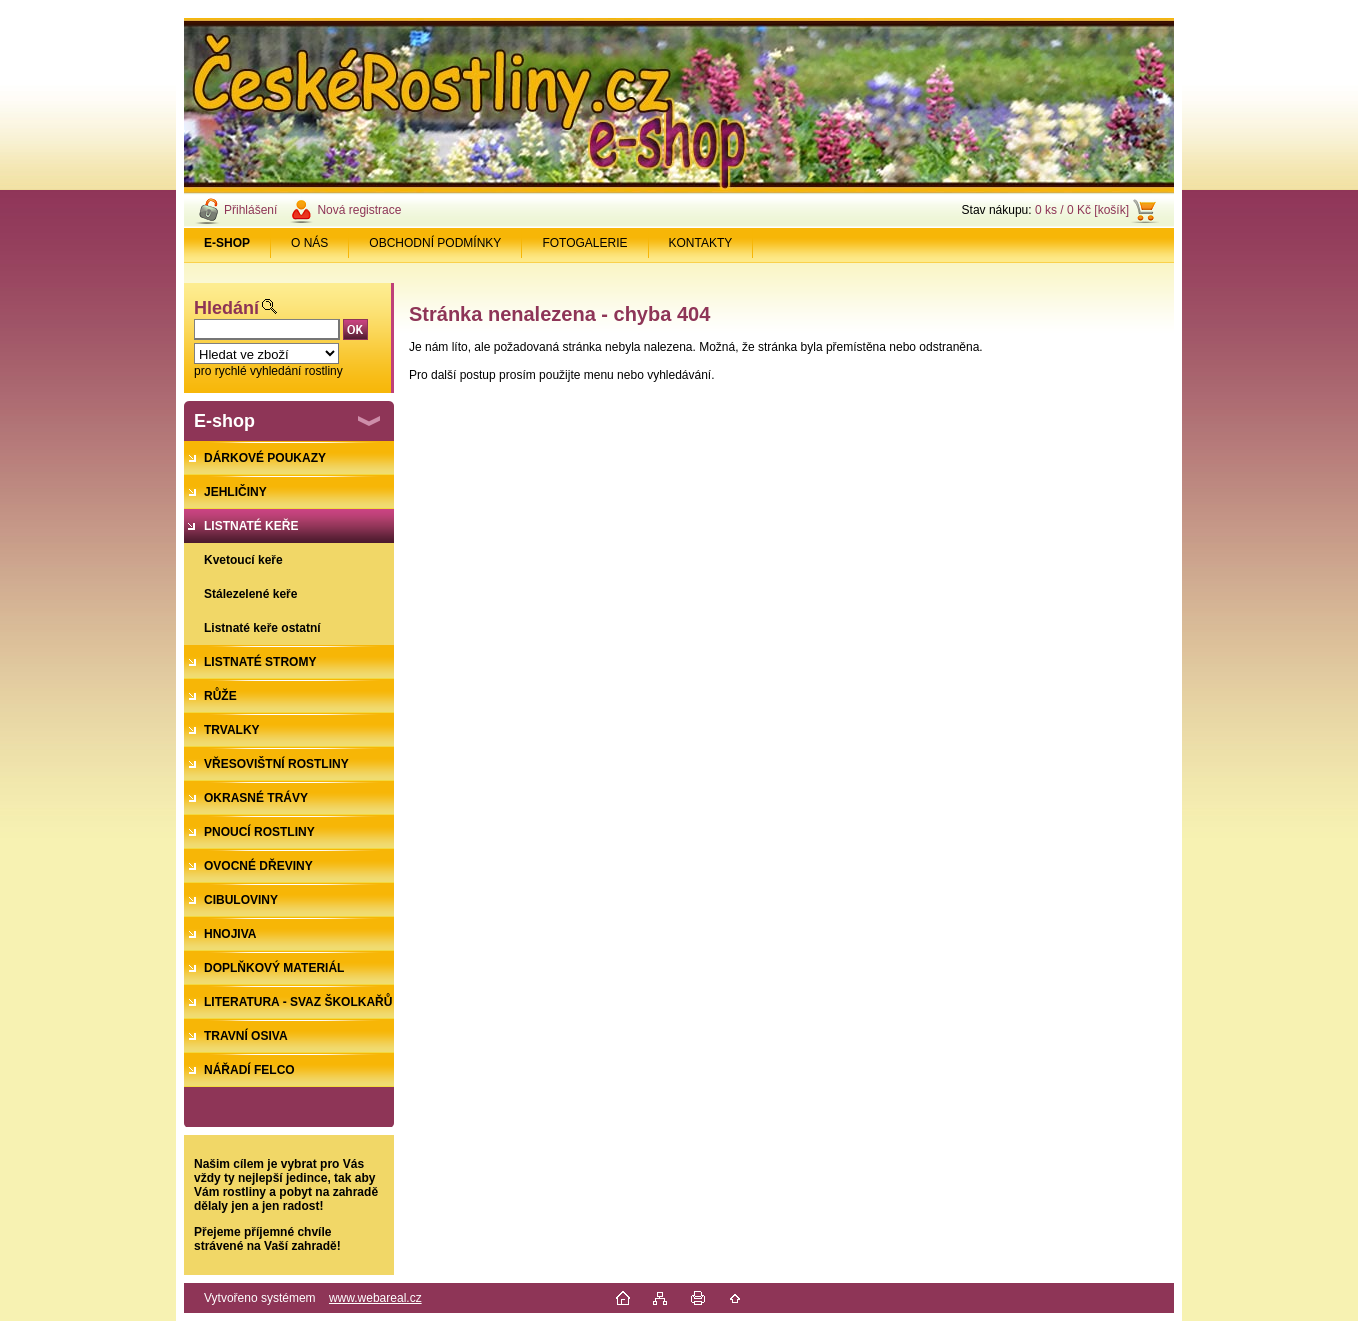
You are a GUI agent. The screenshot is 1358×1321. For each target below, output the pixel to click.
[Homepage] (227, 243)
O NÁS (309, 243)
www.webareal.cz (375, 1298)
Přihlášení (250, 210)
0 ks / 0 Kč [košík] (1082, 210)
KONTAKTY (701, 243)
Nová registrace (359, 210)
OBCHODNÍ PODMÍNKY (435, 243)
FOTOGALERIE (584, 243)
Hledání (226, 308)
